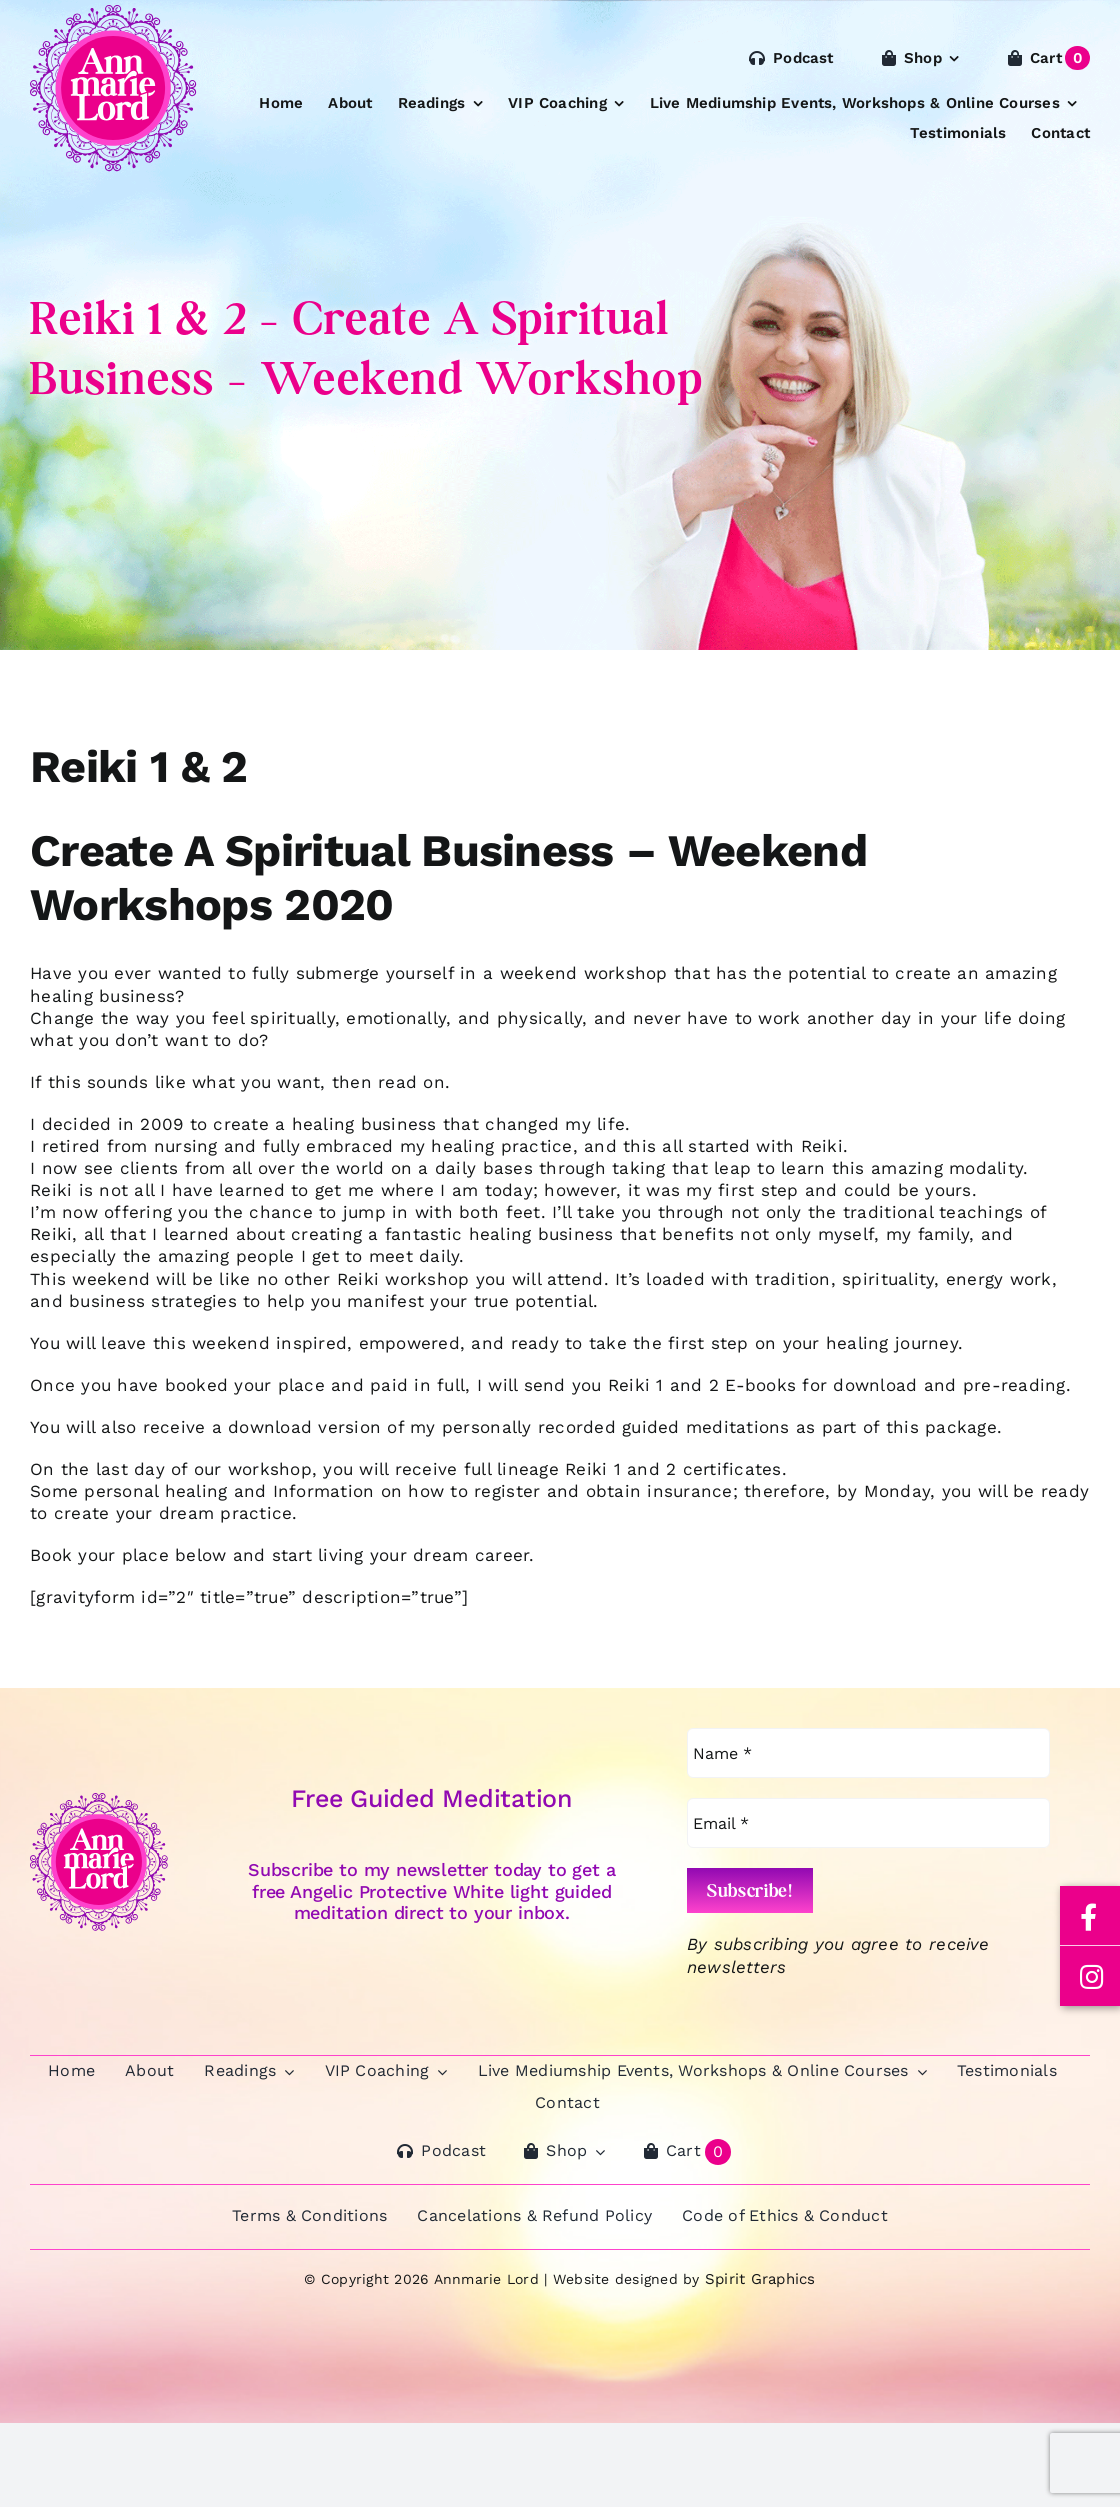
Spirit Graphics (760, 2279)
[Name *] (868, 1753)
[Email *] (868, 1823)
